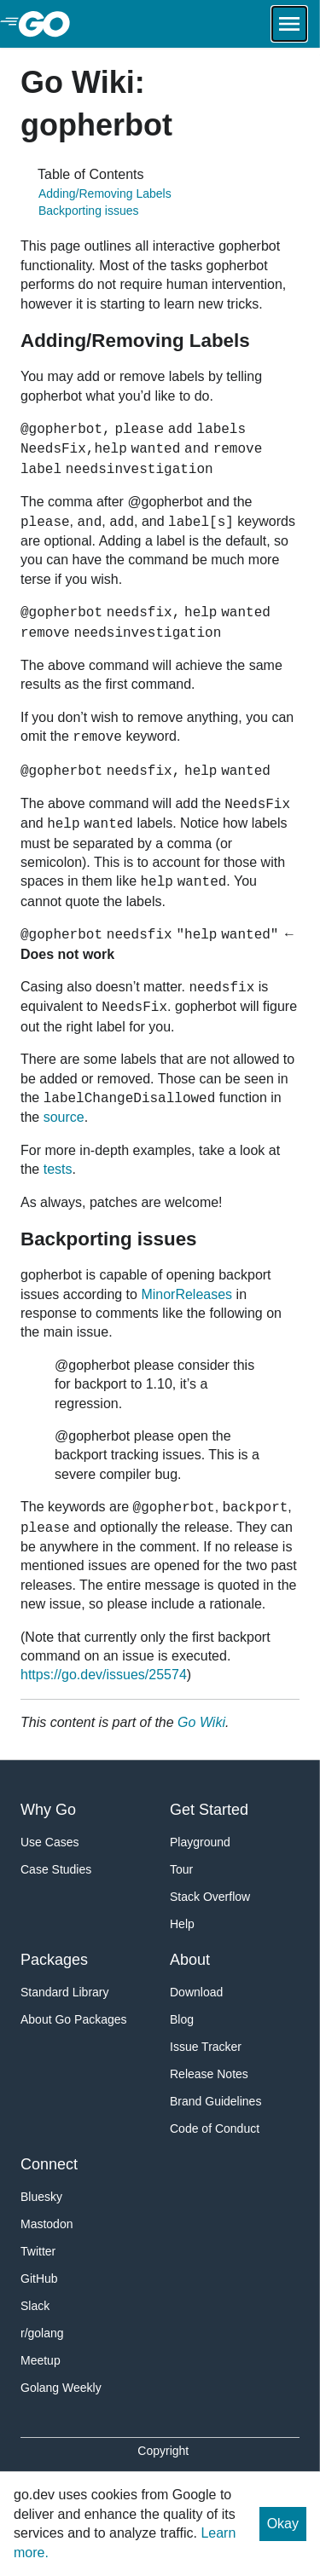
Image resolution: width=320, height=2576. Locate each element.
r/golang (42, 2333)
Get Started (209, 1809)
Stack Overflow (210, 1896)
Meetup (40, 2360)
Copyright (163, 2451)
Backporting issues (88, 210)
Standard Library (64, 1992)
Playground (200, 1842)
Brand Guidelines (215, 2101)
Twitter (37, 2251)
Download (196, 1992)
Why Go (48, 1809)
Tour (181, 1869)
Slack (34, 2306)
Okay (283, 2523)
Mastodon (46, 2224)
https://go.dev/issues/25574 (103, 1674)
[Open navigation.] (289, 24)
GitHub (39, 2278)
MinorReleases (186, 1294)
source (64, 1117)
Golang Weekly (61, 2387)
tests (58, 1169)
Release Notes (209, 2074)
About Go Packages (73, 2019)
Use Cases (49, 1842)
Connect (49, 2164)
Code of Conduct (214, 2128)
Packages (54, 1959)
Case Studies (55, 1869)
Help (182, 1924)
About (190, 1959)
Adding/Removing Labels (105, 193)
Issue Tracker (205, 2046)
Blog (182, 2019)
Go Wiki (201, 1722)
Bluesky (41, 2196)
